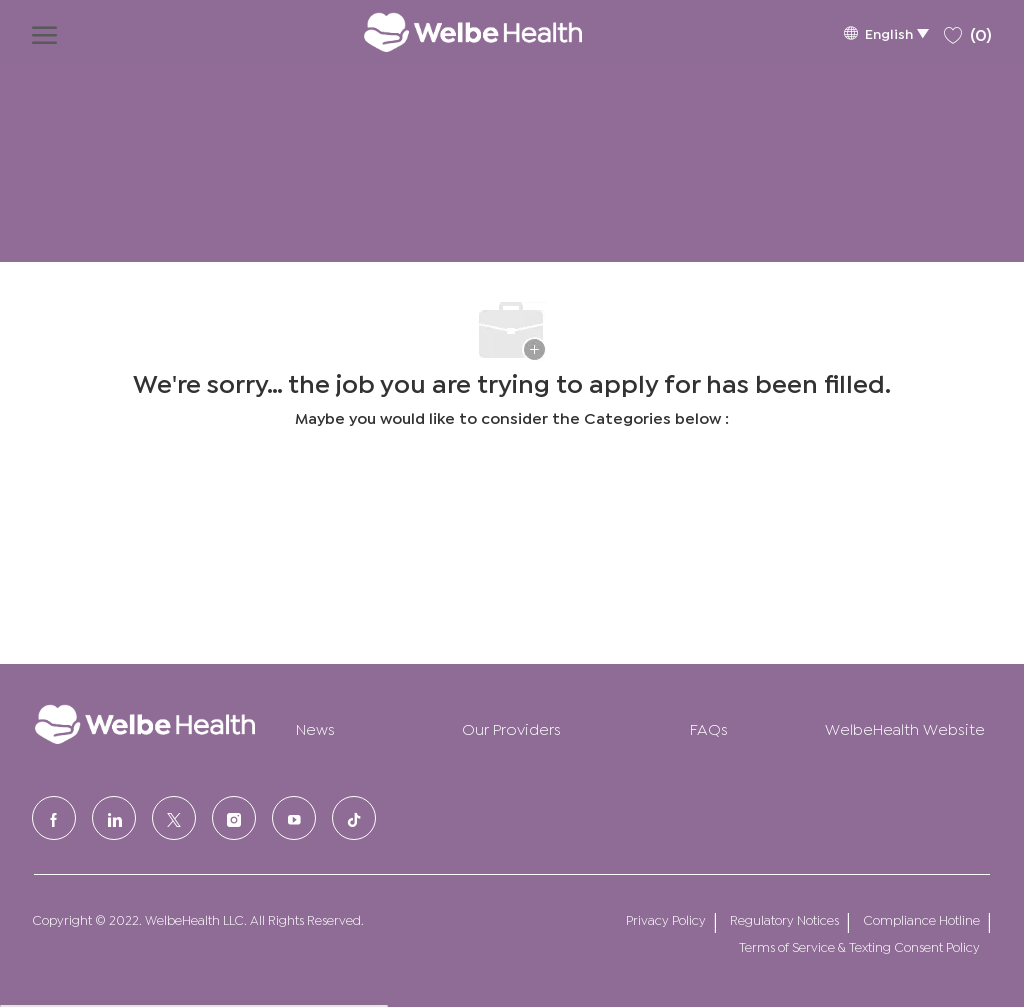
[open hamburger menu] (44, 32)
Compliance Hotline (921, 919)
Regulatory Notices (784, 919)
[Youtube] (294, 818)
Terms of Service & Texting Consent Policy (859, 946)
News (315, 727)
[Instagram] (234, 818)
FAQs (709, 727)
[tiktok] (354, 818)
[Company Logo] (453, 32)
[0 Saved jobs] (968, 31)
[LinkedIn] (114, 818)
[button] (886, 32)
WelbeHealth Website (905, 727)
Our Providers (511, 727)
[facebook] (54, 818)
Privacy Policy (666, 919)
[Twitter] (174, 818)
